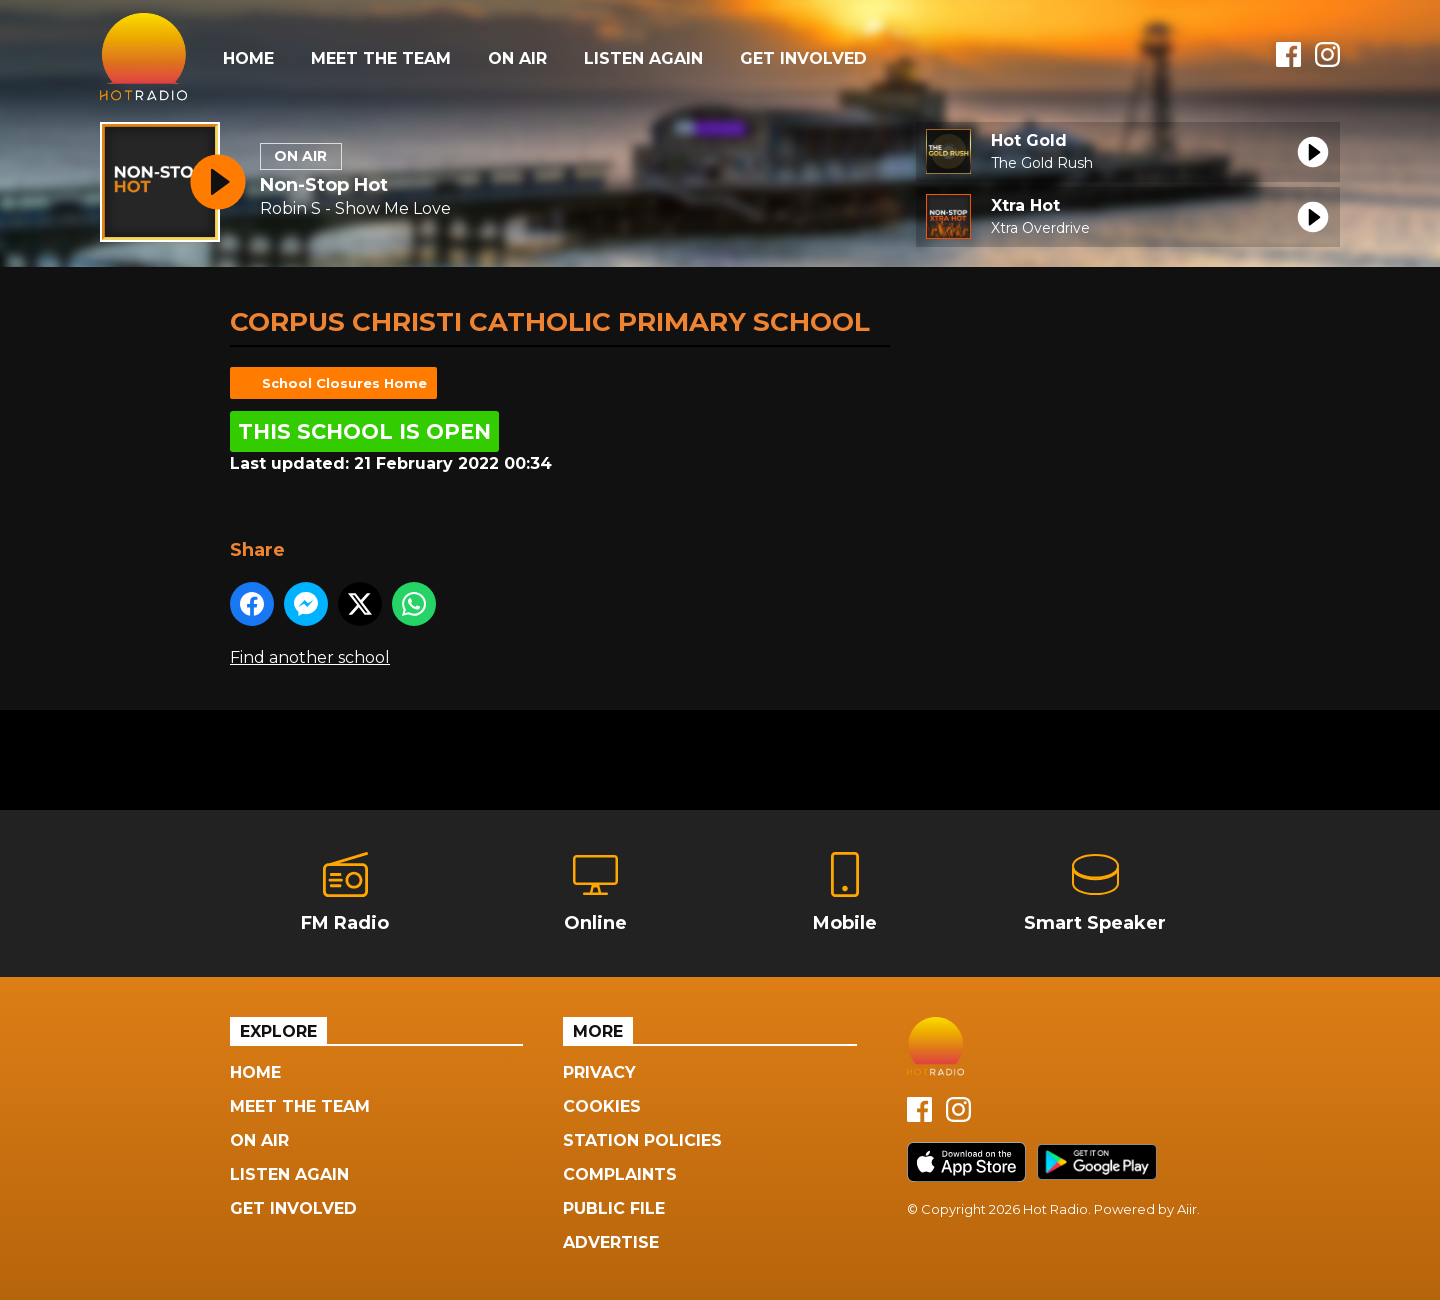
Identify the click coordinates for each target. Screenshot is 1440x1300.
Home (248, 58)
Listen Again (643, 58)
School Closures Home (344, 383)
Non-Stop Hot (324, 185)
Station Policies (642, 1140)
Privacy (599, 1072)
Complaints (620, 1174)
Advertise (611, 1242)
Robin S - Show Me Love (355, 208)
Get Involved (803, 58)
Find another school (310, 657)
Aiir (1187, 1209)
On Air (517, 58)
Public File (614, 1208)
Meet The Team (381, 58)
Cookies (602, 1106)
